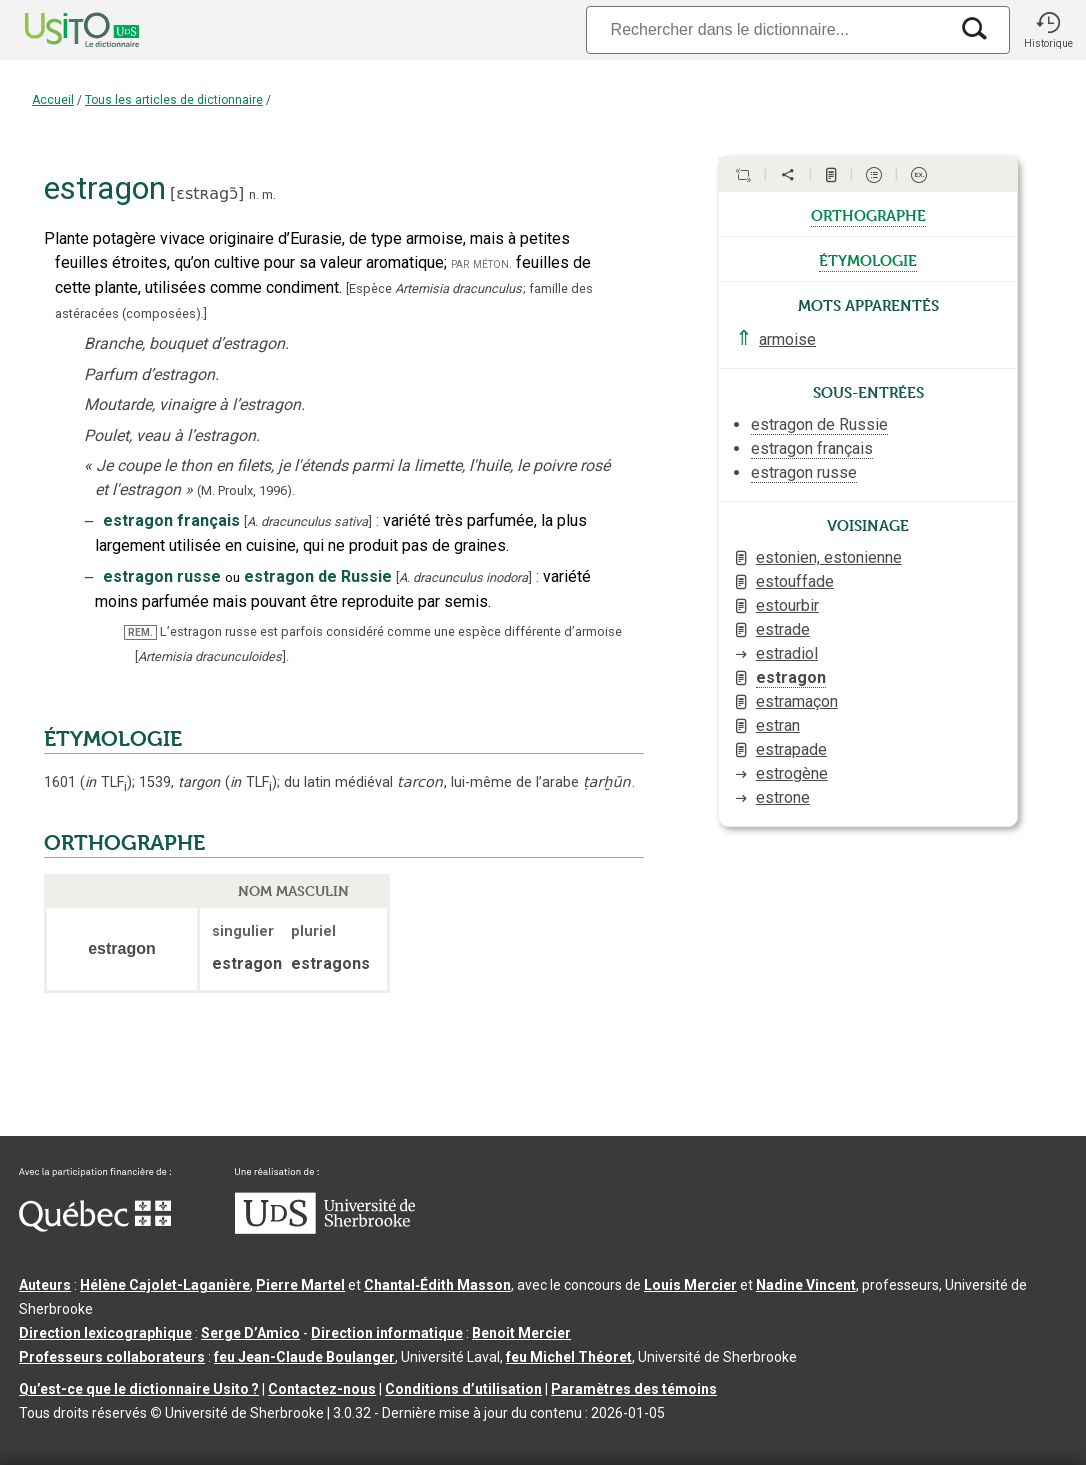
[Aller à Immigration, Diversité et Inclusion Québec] (95, 1227)
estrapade (791, 749)
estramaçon (797, 701)
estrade (783, 629)
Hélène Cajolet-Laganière (165, 1285)
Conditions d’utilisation (463, 1389)
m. (269, 194)
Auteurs (45, 1285)
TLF (106, 782)
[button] (1048, 30)
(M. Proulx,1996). (246, 490)
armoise (787, 339)
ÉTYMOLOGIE (113, 739)
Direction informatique (387, 1333)
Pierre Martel (300, 1285)
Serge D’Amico (250, 1333)
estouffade (795, 581)
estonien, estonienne (829, 557)
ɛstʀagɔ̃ (207, 193)
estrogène (792, 773)
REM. (140, 632)
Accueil (53, 100)
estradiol (787, 653)
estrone (783, 797)
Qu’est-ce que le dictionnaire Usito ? (139, 1389)
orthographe (868, 214)
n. (254, 194)
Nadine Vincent (806, 1285)
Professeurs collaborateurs (112, 1357)
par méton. (481, 263)
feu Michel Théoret (569, 1357)
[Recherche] (767, 29)
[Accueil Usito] (60, 30)
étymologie (868, 259)
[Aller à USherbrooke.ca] (325, 1229)
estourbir (787, 605)
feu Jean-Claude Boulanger (304, 1357)
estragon (791, 677)
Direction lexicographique (105, 1333)
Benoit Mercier (521, 1333)
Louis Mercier (690, 1285)
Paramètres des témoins (634, 1389)
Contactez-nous (322, 1389)
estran (778, 725)
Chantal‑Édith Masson (437, 1285)
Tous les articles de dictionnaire (174, 100)
